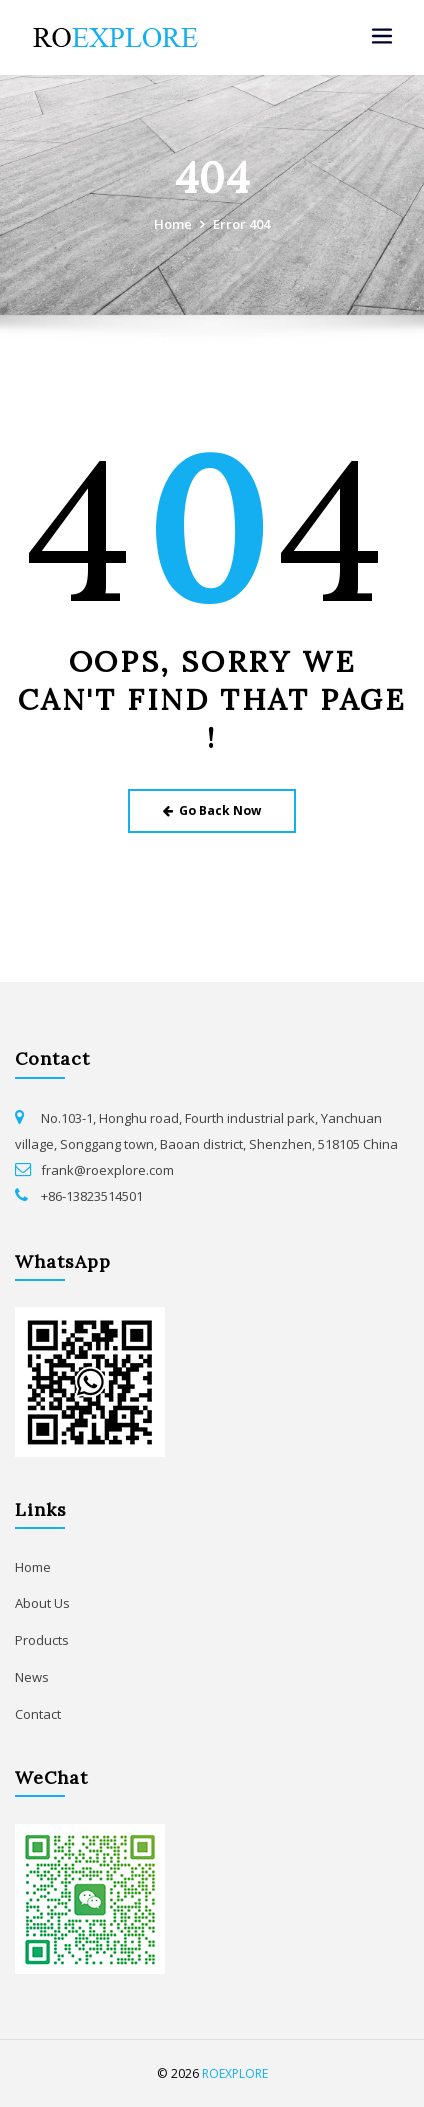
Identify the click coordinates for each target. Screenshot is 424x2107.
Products (42, 1640)
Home (173, 224)
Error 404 (241, 224)
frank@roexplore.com (107, 1170)
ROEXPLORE (235, 2073)
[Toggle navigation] (382, 36)
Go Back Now (212, 810)
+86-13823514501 (92, 1196)
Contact (38, 1714)
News (32, 1677)
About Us (42, 1603)
